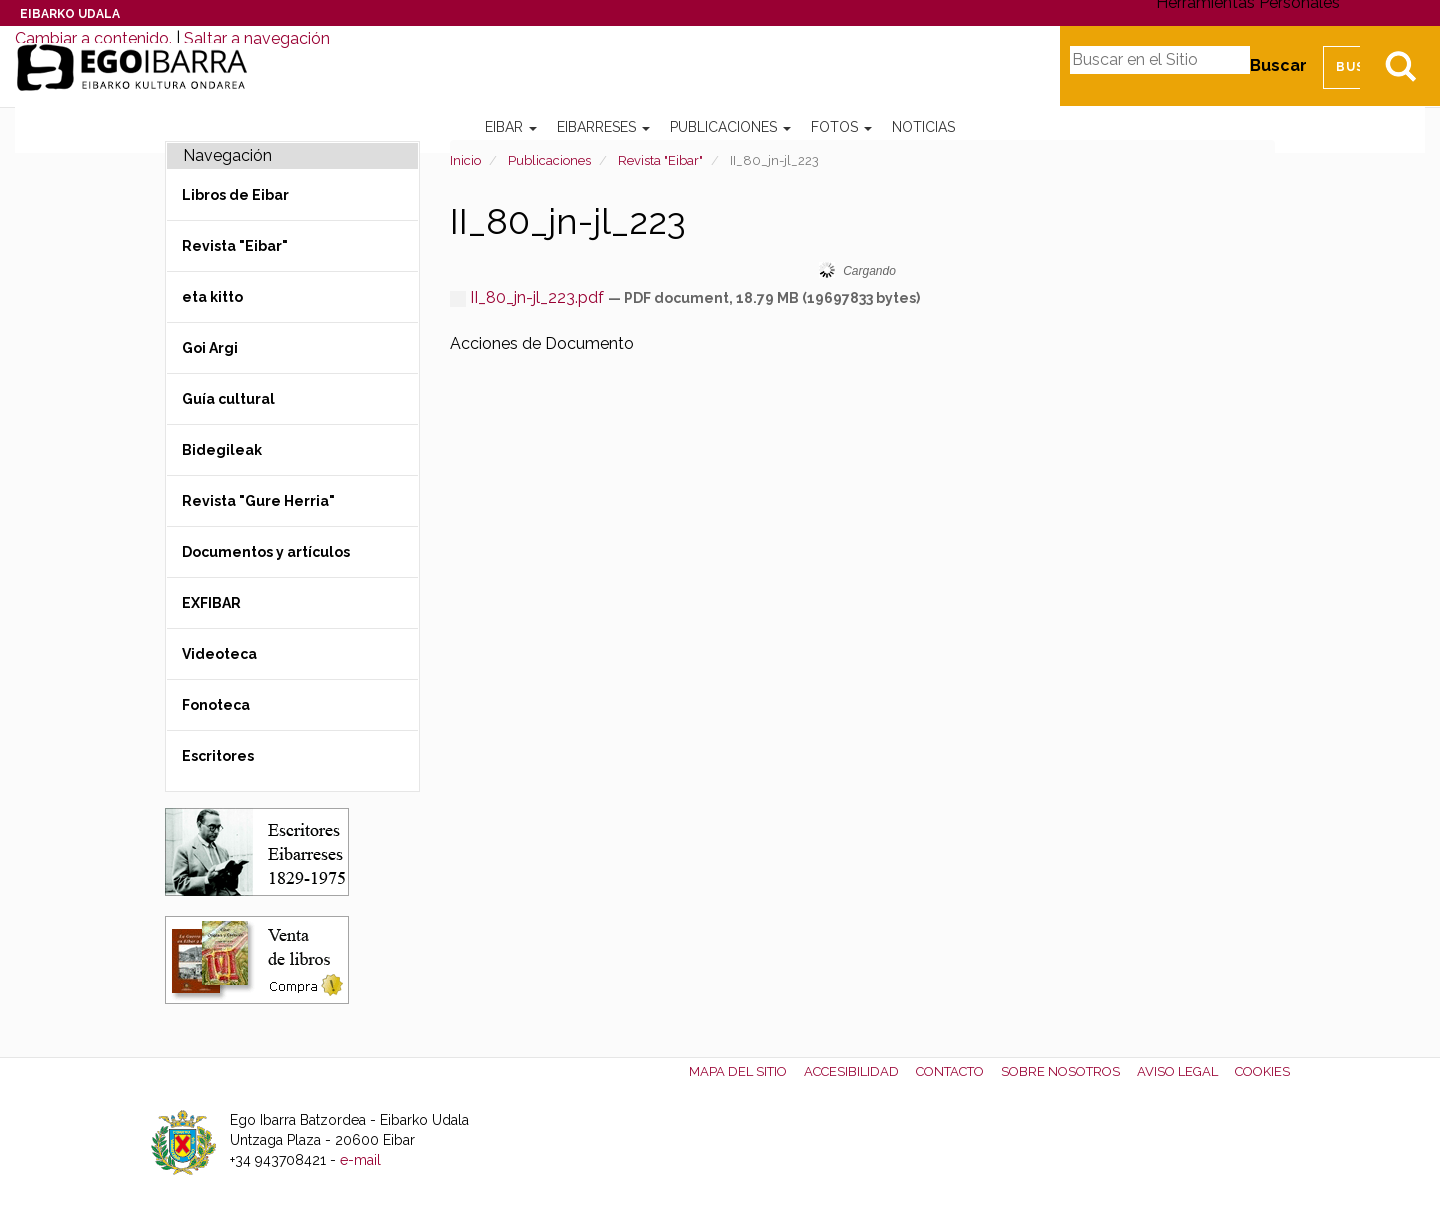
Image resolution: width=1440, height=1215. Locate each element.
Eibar (511, 127)
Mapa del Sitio (738, 1071)
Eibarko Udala (70, 14)
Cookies (1262, 1071)
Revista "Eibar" (660, 160)
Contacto (950, 1071)
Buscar (1278, 65)
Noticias (923, 127)
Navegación (227, 155)
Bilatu (1400, 66)
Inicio (465, 160)
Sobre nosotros (1060, 1071)
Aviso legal (1177, 1071)
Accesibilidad (851, 1071)
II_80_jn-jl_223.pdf (529, 297)
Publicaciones (730, 127)
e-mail (360, 1160)
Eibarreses (603, 127)
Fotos (841, 127)
